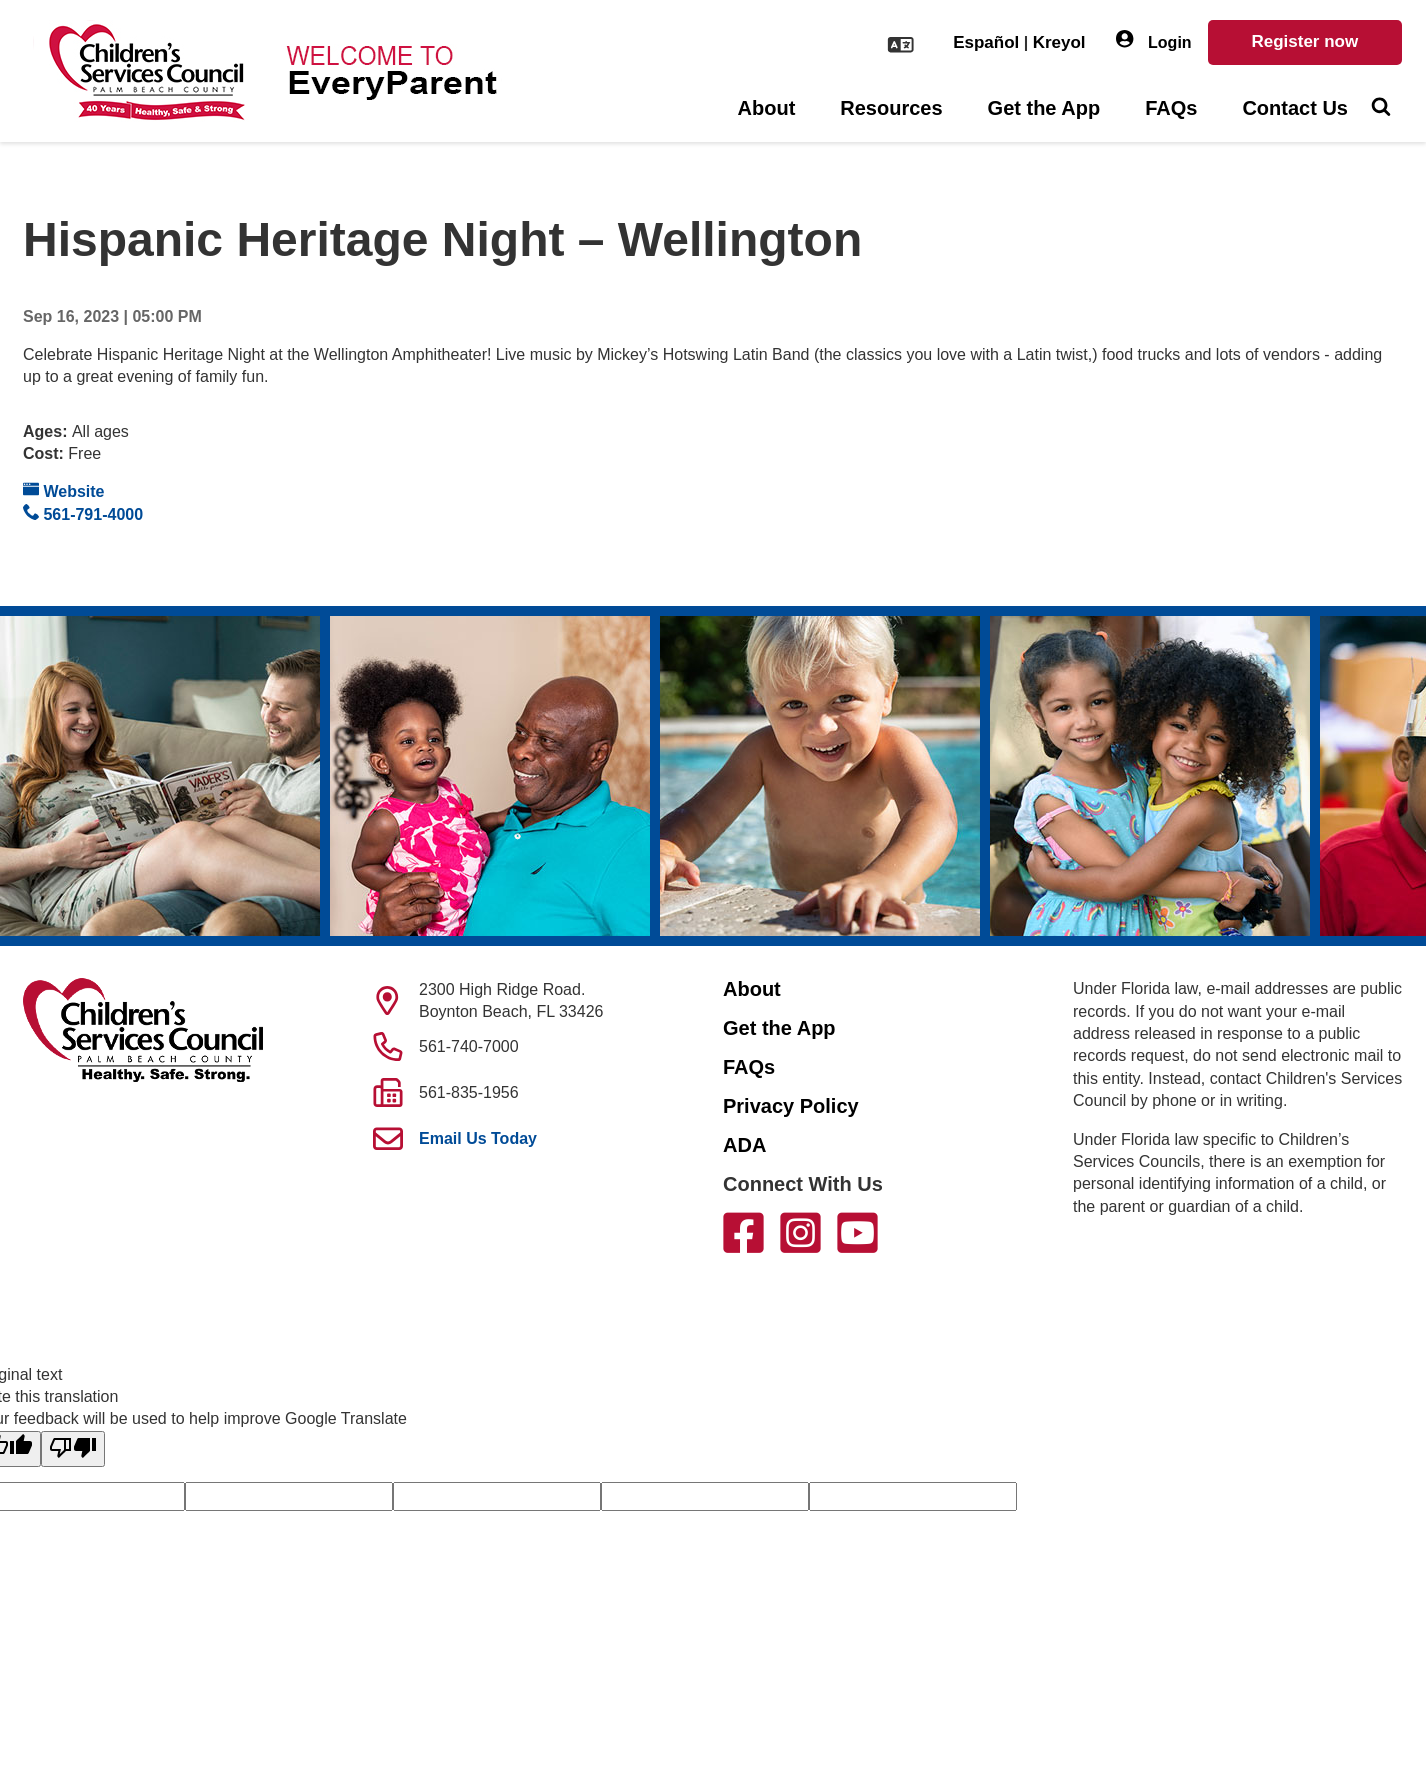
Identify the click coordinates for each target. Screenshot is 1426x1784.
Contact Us (1295, 108)
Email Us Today (478, 1138)
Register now (1304, 41)
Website (64, 490)
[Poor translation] (73, 1449)
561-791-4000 (83, 513)
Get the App (1044, 108)
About (767, 108)
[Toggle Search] (1380, 109)
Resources (891, 108)
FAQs (1171, 108)
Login (1154, 40)
